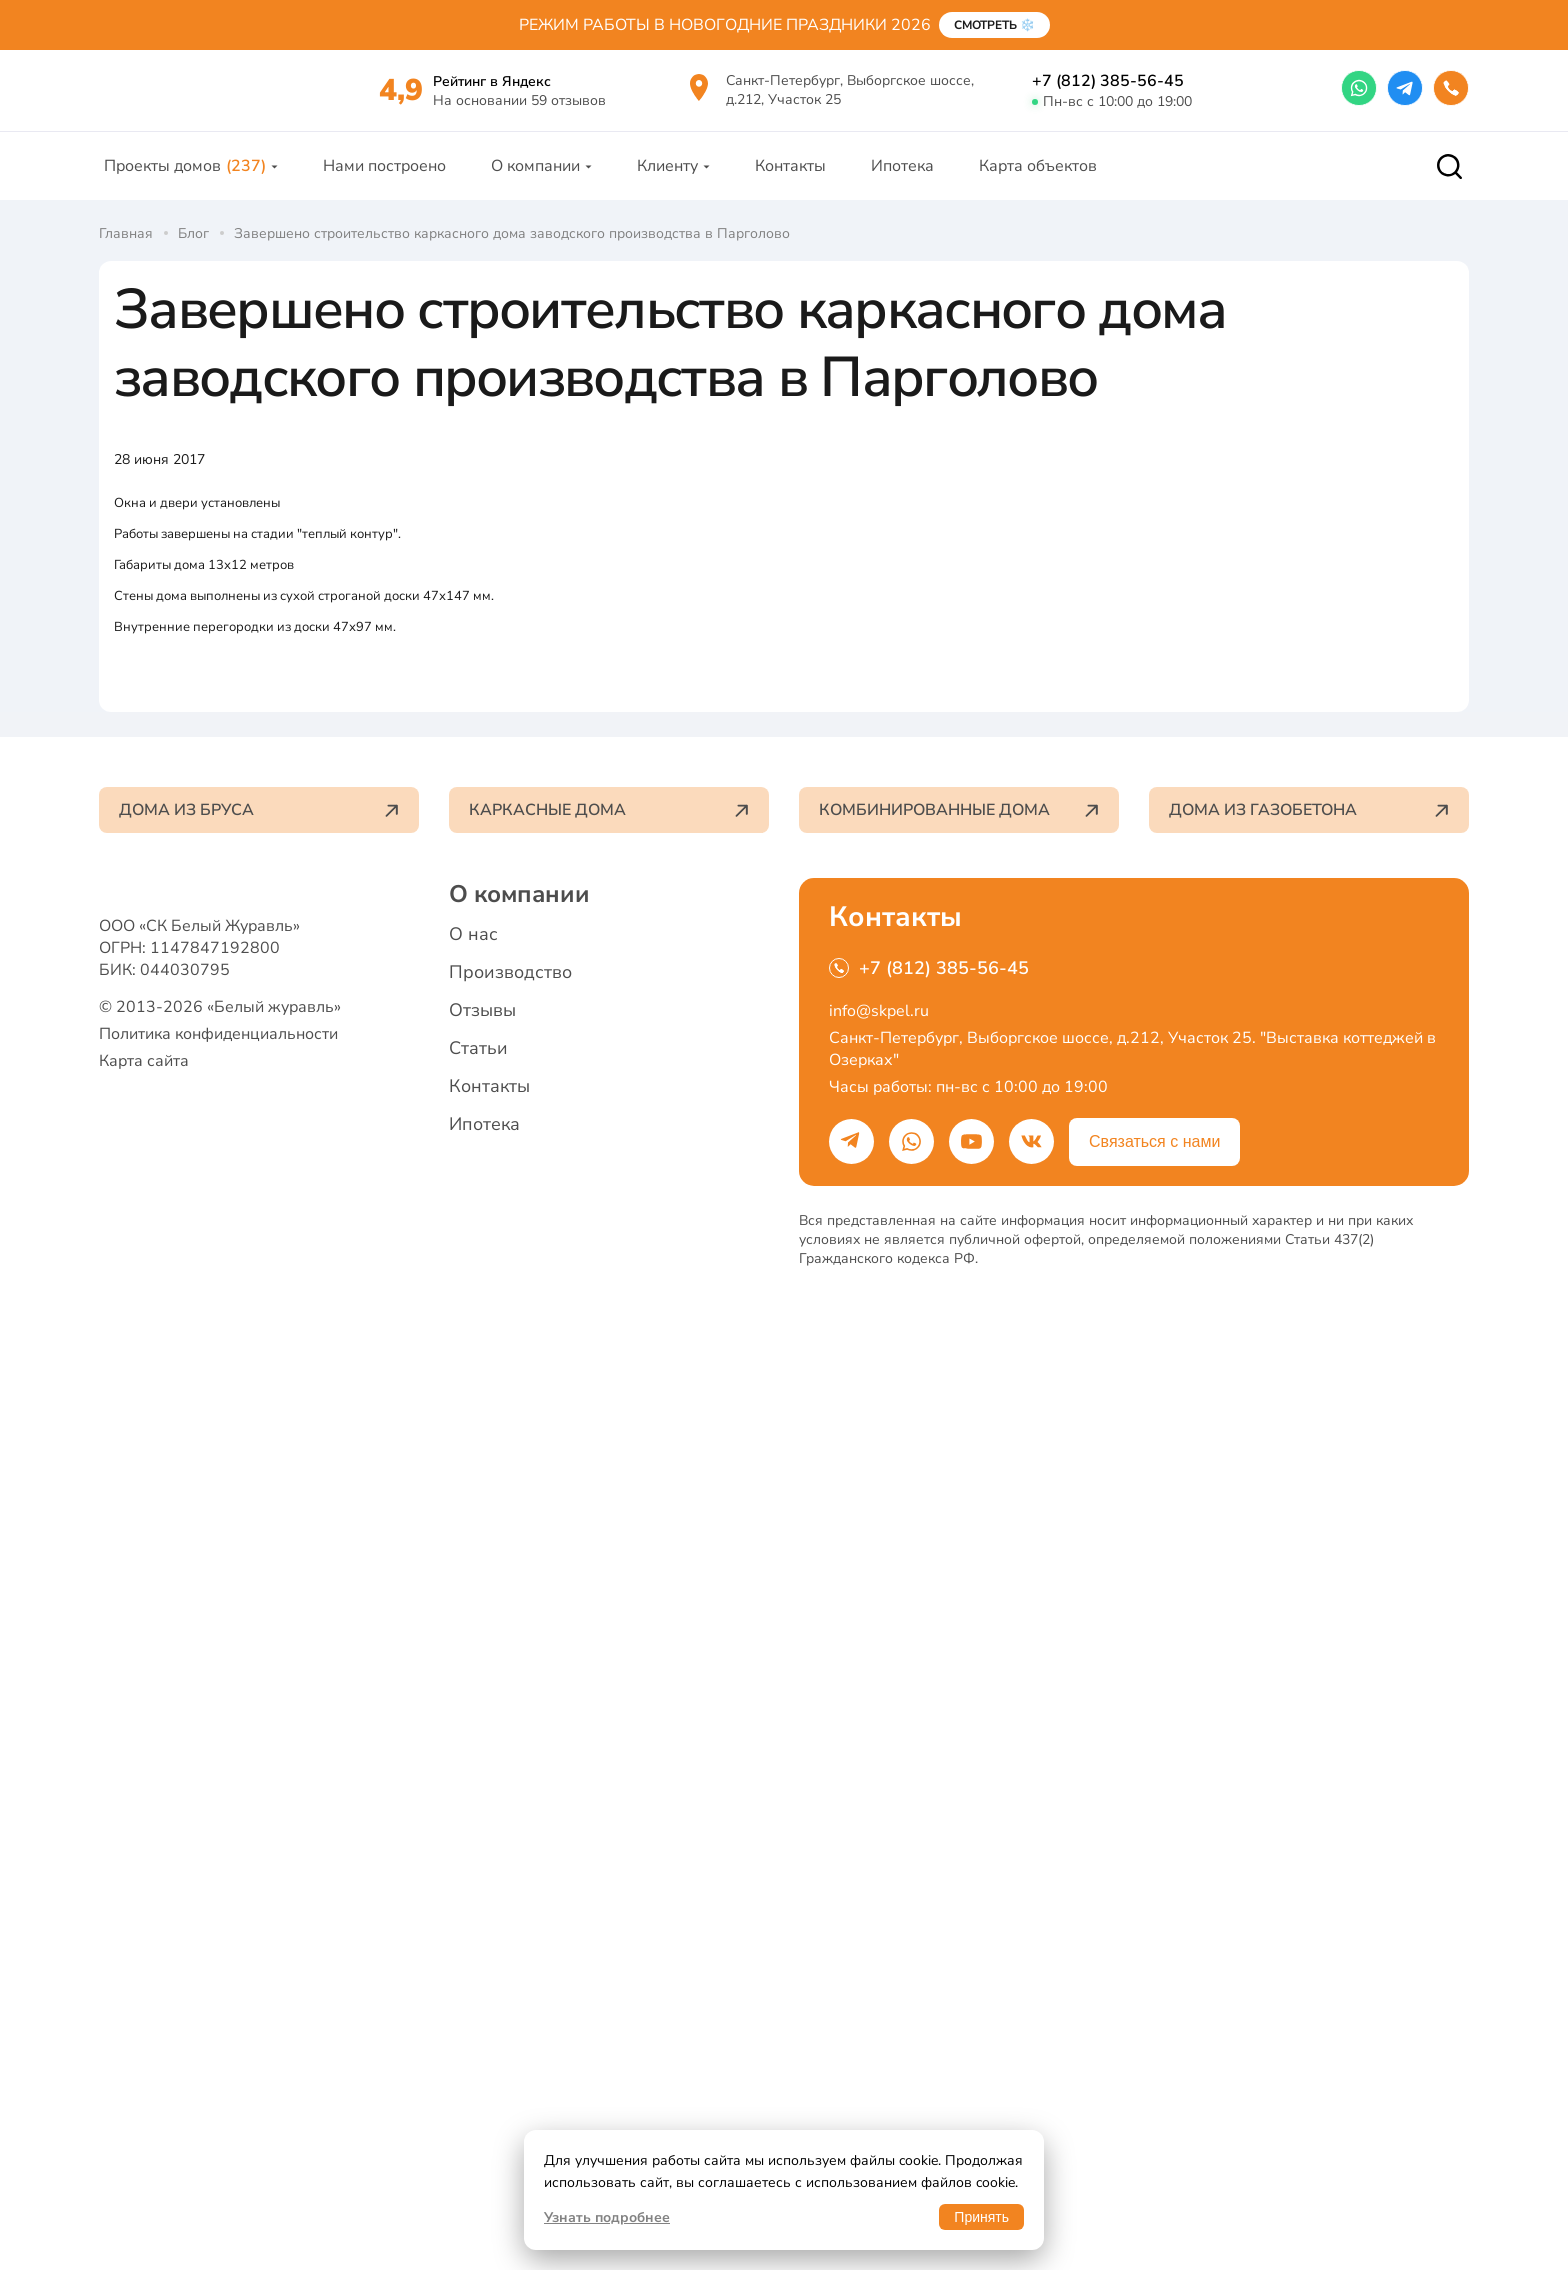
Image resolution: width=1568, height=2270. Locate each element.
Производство (510, 1924)
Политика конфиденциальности (218, 2020)
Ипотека (902, 188)
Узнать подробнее (607, 2217)
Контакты (790, 188)
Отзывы (482, 1962)
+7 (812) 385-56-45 (1108, 92)
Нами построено (384, 188)
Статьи (478, 2000)
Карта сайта (144, 2047)
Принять (981, 2217)
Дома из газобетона (1309, 1762)
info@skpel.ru (879, 1963)
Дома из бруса (259, 1762)
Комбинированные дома (959, 1762)
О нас (473, 1886)
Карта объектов (1038, 188)
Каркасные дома (609, 1762)
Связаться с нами (1154, 2093)
